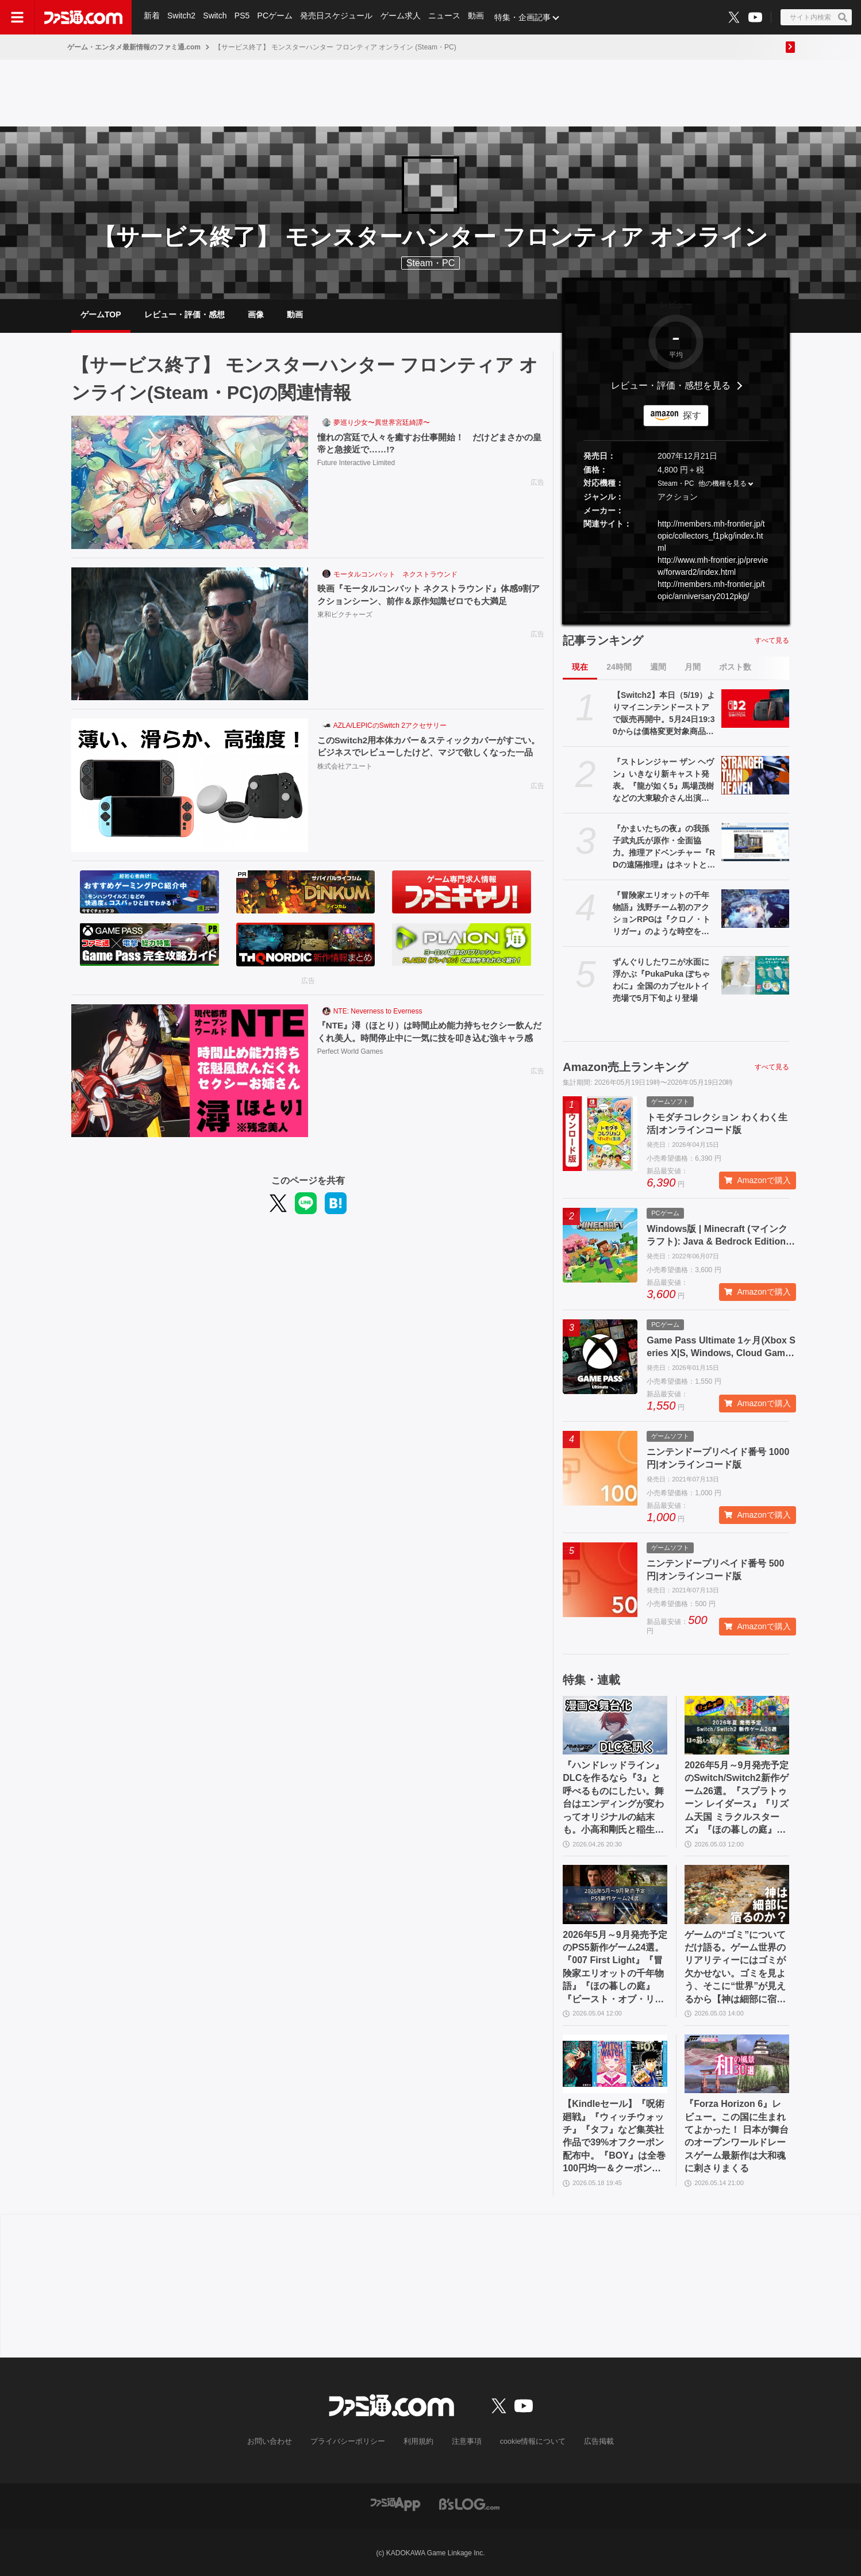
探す (692, 415)
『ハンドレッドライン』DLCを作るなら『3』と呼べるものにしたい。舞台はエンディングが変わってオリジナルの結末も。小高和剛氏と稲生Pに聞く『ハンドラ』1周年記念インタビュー (613, 1798)
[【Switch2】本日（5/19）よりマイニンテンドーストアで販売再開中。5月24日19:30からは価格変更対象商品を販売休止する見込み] (755, 708)
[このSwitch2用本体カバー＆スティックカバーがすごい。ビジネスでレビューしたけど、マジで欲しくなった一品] (189, 785)
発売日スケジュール (338, 17)
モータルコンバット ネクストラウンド (395, 574)
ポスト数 (735, 666)
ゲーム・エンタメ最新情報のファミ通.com (134, 47)
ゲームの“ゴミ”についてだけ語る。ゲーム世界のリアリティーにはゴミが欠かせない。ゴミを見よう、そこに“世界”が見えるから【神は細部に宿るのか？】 (735, 1968)
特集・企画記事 (526, 17)
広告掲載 (590, 2441)
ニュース (447, 17)
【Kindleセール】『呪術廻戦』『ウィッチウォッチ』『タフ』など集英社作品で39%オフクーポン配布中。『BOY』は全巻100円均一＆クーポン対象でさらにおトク (614, 2137)
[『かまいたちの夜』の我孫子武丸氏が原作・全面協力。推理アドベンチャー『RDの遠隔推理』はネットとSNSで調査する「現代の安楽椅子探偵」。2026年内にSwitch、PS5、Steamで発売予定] (755, 842)
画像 (256, 314)
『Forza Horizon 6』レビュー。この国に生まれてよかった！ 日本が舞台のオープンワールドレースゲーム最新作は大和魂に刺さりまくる (736, 2136)
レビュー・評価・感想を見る (671, 385)
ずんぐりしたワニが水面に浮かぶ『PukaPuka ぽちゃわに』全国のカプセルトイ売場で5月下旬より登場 (661, 980)
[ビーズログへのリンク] (469, 2503)
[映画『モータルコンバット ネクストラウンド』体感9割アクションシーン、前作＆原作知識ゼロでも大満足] (189, 634)
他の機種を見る (722, 484)
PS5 (243, 17)
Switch (216, 17)
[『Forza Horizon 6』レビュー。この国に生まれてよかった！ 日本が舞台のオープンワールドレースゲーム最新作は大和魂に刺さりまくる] (737, 2063)
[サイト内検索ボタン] (816, 17)
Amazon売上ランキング (625, 1067)
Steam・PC (676, 484)
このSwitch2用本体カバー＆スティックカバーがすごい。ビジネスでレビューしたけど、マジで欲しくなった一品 (427, 753)
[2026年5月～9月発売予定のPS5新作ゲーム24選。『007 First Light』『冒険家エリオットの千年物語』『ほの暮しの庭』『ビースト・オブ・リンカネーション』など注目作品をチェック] (615, 1894)
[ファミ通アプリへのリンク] (395, 2503)
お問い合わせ (278, 2441)
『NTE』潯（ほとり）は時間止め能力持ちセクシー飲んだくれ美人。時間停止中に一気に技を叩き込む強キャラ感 (427, 1038)
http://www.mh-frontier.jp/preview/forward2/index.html (713, 566)
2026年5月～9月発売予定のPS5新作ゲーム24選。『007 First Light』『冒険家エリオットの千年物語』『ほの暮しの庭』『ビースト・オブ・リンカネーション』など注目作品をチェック (615, 1968)
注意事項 (464, 2441)
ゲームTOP (100, 314)
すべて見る (772, 640)
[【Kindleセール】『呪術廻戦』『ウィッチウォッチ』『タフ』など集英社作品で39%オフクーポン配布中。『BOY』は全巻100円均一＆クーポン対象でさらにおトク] (615, 2063)
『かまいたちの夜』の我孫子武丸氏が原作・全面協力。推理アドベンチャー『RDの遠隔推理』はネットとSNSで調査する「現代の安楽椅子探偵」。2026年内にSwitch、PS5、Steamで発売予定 (664, 847)
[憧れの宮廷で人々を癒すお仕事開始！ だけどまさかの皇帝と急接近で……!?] (189, 482)
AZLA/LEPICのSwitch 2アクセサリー (390, 725)
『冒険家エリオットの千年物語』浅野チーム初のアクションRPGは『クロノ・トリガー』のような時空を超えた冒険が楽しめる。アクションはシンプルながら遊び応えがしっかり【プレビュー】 (661, 914)
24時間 (619, 666)
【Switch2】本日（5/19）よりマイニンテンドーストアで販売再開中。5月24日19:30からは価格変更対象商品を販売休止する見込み (664, 714)
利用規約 (418, 2441)
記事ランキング (603, 640)
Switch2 (182, 17)
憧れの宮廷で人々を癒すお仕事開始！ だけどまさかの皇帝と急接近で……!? (427, 443)
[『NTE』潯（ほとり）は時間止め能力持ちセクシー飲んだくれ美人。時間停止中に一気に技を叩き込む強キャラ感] (189, 1071)
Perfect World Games (350, 1066)
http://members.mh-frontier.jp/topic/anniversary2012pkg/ (711, 590)
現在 (580, 666)
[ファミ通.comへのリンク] (83, 17)
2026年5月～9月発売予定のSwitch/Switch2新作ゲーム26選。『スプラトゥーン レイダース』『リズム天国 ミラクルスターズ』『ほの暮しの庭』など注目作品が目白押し (737, 1798)
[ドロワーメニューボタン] (17, 17)
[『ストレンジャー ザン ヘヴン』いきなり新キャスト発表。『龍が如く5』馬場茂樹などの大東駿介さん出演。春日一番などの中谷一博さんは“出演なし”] (755, 775)
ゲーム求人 (403, 17)
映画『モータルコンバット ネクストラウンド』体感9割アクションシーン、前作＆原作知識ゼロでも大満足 (427, 594)
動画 (479, 17)
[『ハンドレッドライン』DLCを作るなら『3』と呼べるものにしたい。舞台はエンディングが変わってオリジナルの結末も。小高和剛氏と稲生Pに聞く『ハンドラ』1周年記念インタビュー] (615, 1725)
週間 (658, 666)
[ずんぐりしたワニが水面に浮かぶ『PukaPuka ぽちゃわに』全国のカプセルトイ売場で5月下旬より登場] (755, 975)
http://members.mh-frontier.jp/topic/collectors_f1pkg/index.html (711, 535)
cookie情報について (527, 2441)
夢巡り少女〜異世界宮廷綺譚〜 (381, 423)
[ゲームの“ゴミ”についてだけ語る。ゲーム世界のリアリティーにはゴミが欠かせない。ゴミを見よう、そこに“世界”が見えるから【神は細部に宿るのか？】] (737, 1894)
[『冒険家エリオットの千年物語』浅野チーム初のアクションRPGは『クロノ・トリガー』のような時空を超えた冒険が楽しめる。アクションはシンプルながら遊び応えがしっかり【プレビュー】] (755, 908)
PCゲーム (276, 17)
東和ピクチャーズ (344, 616)
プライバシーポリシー (351, 2441)
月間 (693, 666)
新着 (152, 17)
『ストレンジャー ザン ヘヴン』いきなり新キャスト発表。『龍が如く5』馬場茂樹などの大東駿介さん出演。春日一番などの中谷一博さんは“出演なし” (663, 780)
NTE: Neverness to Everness (377, 1011)
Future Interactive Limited (356, 464)
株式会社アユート (344, 780)
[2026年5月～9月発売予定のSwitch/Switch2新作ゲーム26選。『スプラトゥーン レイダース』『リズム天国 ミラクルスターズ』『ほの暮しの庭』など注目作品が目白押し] (737, 1725)
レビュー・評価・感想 (184, 314)
